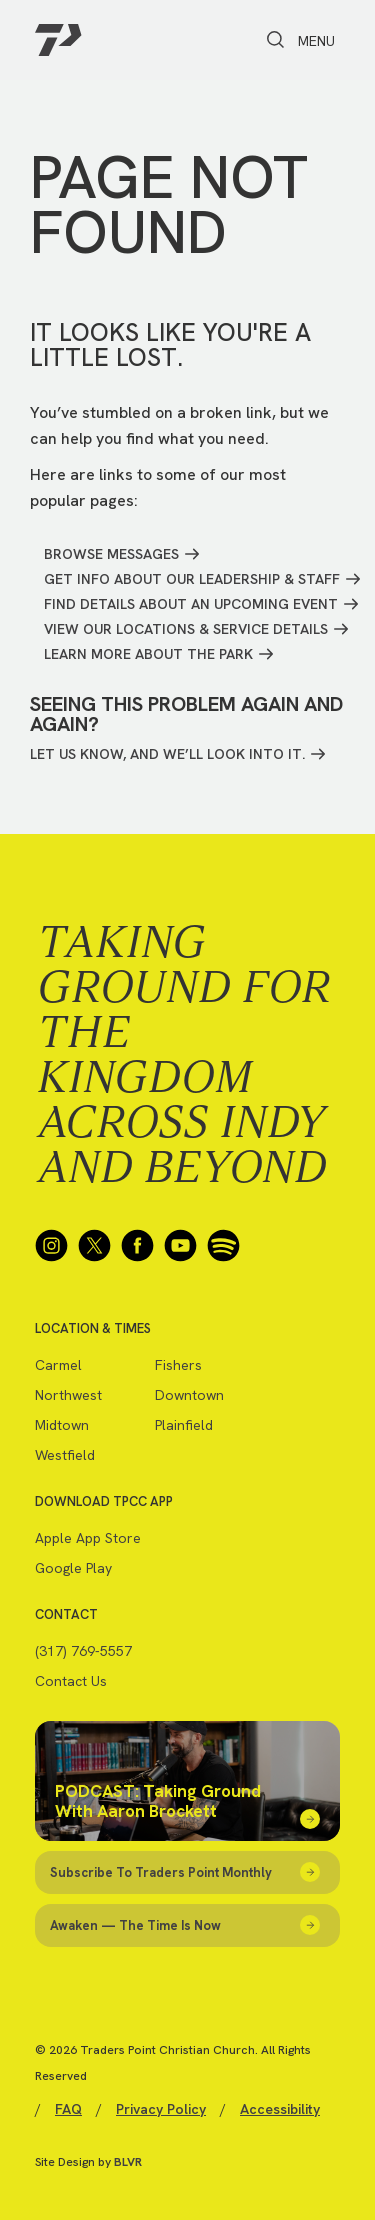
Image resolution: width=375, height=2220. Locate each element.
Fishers (178, 1365)
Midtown (62, 1425)
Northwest (68, 1395)
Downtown (189, 1395)
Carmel (58, 1365)
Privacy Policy (161, 2109)
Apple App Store (88, 1538)
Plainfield (184, 1425)
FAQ (68, 2109)
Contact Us (71, 1681)
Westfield (65, 1455)
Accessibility (280, 2109)
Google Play (73, 1568)
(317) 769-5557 (83, 1651)
